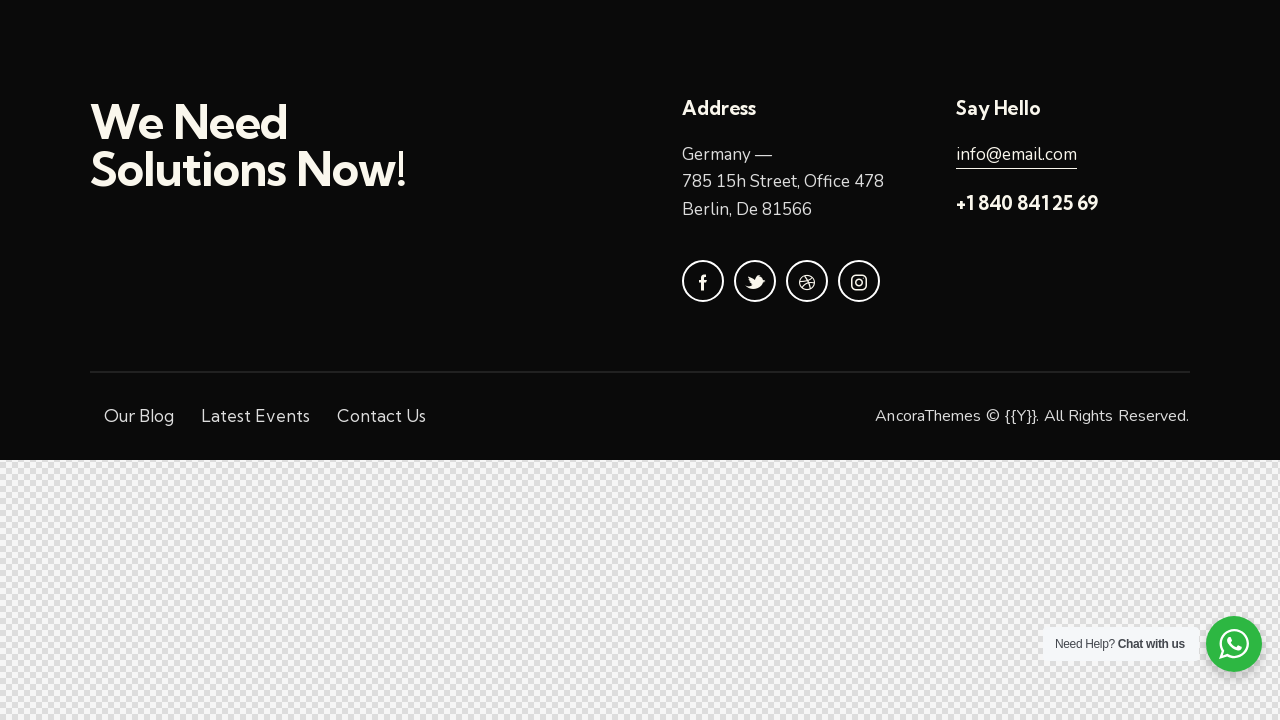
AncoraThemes (928, 416)
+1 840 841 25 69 (1027, 203)
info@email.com (1016, 154)
